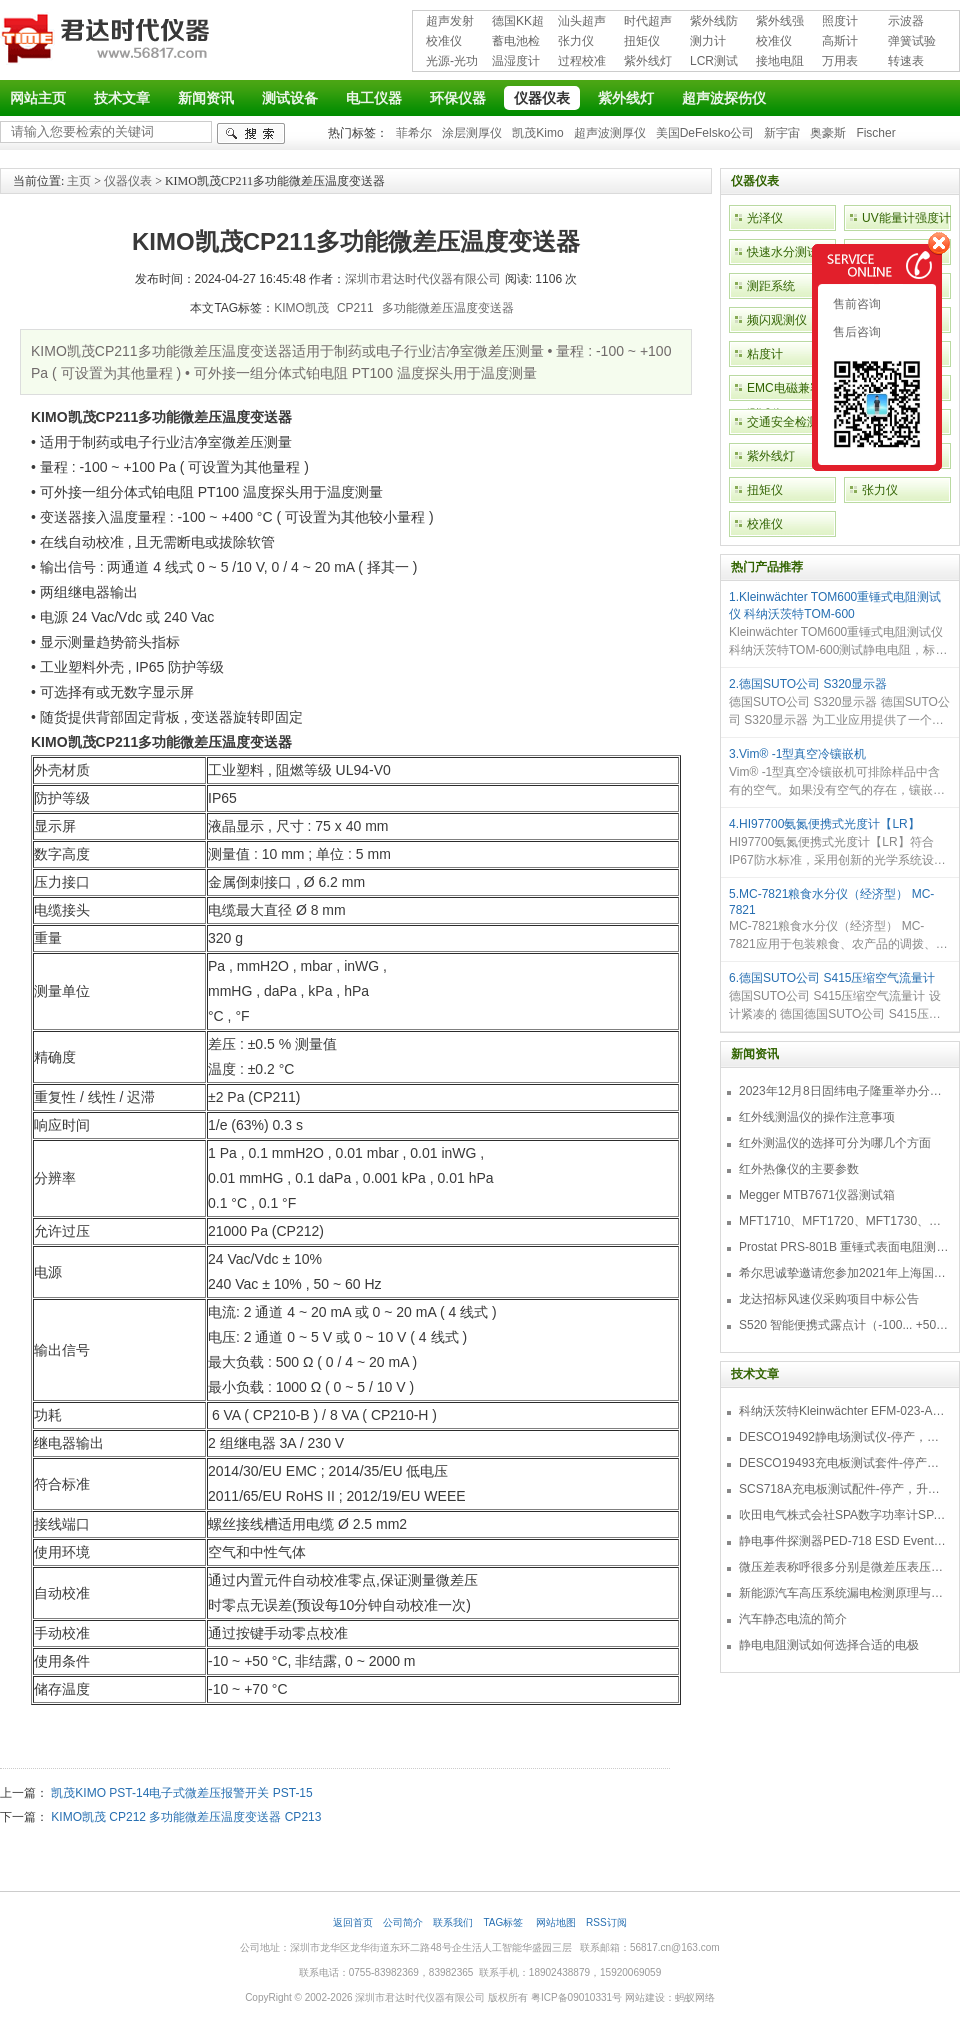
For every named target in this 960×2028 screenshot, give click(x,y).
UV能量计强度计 (906, 218)
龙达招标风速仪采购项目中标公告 (829, 1299)
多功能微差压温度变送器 (448, 308)
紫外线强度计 (780, 22)
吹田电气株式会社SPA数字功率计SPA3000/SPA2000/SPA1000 (844, 1515)
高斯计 (840, 41)
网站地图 (556, 1922)
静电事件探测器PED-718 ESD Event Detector (844, 1541)
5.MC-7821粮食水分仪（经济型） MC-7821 (831, 902)
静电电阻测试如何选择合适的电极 (829, 1645)
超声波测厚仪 (610, 133)
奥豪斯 (828, 133)
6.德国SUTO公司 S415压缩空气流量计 (832, 978)
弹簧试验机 (912, 42)
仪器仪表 (542, 98)
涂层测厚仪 (472, 133)
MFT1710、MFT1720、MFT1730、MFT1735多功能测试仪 (844, 1221)
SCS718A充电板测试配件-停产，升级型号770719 (844, 1489)
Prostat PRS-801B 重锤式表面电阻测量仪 (844, 1247)
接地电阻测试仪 (780, 62)
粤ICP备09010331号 (576, 1997)
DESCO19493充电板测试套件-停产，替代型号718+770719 (844, 1463)
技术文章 (122, 98)
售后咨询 (855, 332)
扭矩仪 (642, 41)
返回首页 (353, 1922)
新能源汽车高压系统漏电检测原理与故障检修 (844, 1593)
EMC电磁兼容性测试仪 (790, 401)
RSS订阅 (606, 1922)
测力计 (708, 41)
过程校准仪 (582, 62)
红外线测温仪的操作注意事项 (817, 1117)
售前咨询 (855, 304)
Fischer (875, 133)
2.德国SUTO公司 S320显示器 (808, 684)
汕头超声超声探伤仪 (582, 22)
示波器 (906, 21)
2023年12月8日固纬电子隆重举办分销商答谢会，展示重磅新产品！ (844, 1091)
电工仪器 (374, 98)
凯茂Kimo (537, 133)
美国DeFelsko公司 (705, 133)
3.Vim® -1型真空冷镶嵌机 (797, 754)
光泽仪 (765, 218)
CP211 (355, 308)
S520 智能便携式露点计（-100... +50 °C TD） (844, 1325)
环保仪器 (458, 98)
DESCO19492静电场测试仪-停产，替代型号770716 (844, 1437)
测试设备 (290, 98)
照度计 (840, 21)
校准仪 (444, 41)
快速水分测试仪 (789, 252)
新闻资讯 (206, 98)
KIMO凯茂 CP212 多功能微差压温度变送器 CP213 (186, 1817)
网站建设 (645, 1997)
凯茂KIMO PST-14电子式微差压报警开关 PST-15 (181, 1793)
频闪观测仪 (777, 320)
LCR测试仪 (714, 62)
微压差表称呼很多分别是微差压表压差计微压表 (844, 1567)
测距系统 (771, 286)
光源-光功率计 (452, 62)
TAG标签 (504, 1922)
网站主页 (38, 98)
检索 (251, 133)
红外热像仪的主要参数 (799, 1169)
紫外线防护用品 (714, 22)
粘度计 (765, 354)
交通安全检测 (783, 422)
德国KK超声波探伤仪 (518, 22)
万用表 (840, 61)
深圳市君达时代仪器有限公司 (108, 42)
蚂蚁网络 (695, 1997)
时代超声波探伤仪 (648, 22)
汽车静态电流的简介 (793, 1619)
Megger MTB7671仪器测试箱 (817, 1195)
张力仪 (576, 41)
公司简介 (403, 1922)
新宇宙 (782, 133)
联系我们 (453, 1922)
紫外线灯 (648, 61)
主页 (79, 181)
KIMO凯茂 (301, 308)
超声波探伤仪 (724, 98)
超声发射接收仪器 (450, 22)
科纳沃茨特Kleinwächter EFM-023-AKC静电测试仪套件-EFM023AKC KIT (844, 1411)
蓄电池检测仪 (516, 42)
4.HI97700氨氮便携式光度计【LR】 (824, 824)
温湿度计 (516, 61)
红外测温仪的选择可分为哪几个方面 (835, 1143)
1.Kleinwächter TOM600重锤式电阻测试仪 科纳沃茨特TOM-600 (835, 605)
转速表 (906, 61)
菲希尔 (414, 133)
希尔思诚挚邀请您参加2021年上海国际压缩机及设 (844, 1273)
